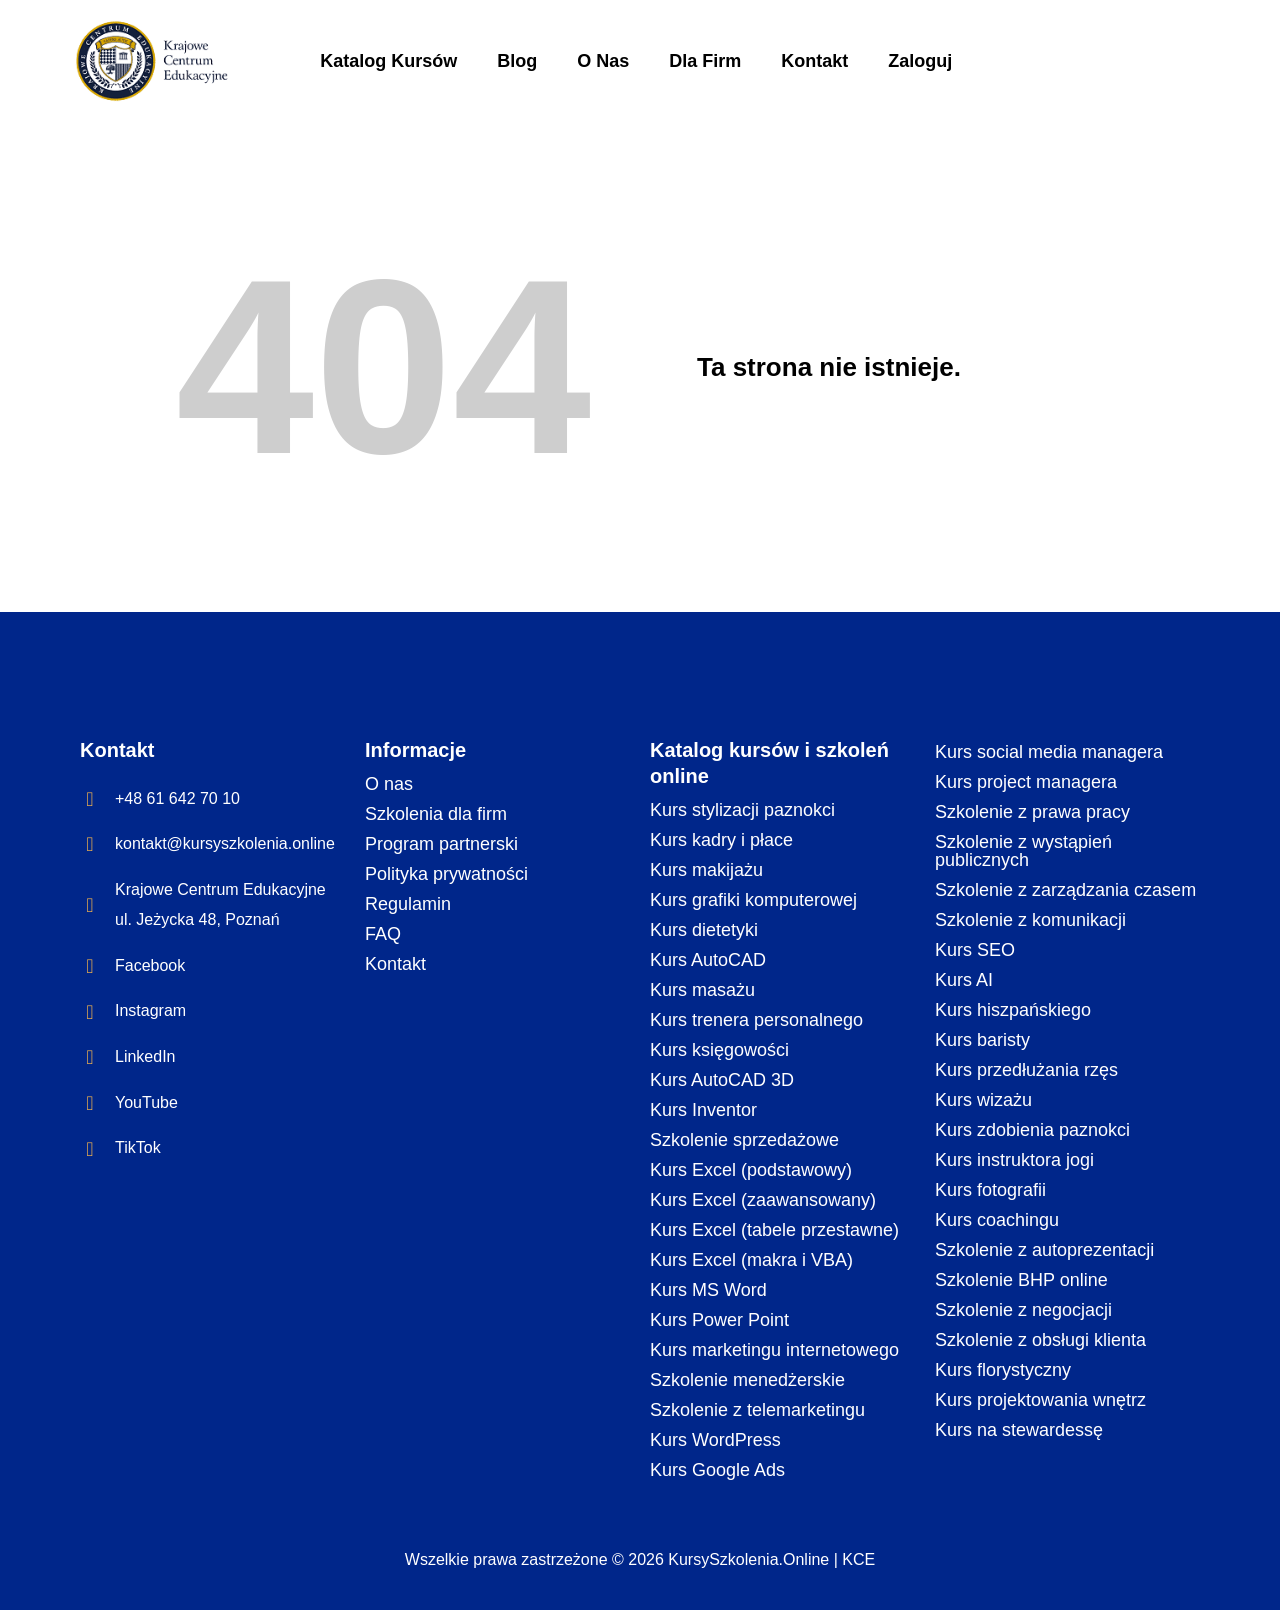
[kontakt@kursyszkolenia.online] (90, 844)
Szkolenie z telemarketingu (757, 1410)
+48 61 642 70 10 (177, 798)
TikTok (138, 1147)
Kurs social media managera (1049, 752)
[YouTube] (90, 1103)
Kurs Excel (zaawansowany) (763, 1200)
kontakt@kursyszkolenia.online (225, 843)
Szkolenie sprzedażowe (744, 1140)
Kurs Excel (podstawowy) (751, 1170)
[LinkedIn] (90, 1057)
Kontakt (814, 61)
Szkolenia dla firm (436, 814)
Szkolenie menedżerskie (747, 1380)
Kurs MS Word (708, 1290)
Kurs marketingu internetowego (774, 1350)
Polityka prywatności (446, 874)
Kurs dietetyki (704, 930)
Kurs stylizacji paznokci (742, 810)
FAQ (383, 934)
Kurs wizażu (983, 1100)
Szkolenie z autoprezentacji (1044, 1250)
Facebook (150, 965)
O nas (389, 784)
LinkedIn (145, 1056)
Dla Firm (705, 61)
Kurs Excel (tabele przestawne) (774, 1230)
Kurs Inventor (703, 1110)
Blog (517, 61)
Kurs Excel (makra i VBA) (751, 1260)
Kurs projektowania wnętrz (1040, 1400)
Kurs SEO (975, 950)
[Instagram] (90, 1012)
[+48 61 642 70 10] (90, 799)
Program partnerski (441, 844)
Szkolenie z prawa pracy (1032, 812)
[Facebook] (90, 966)
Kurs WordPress (715, 1440)
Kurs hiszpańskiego (1013, 1010)
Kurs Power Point (719, 1320)
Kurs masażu (702, 990)
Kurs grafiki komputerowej (753, 900)
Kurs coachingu (997, 1220)
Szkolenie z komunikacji (1030, 920)
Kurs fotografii (990, 1190)
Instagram (150, 1010)
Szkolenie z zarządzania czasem (1065, 890)
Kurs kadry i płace (721, 840)
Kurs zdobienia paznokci (1032, 1130)
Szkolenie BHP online (1021, 1280)
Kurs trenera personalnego (756, 1020)
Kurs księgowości (719, 1050)
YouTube (146, 1102)
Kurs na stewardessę (1019, 1430)
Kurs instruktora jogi (1014, 1160)
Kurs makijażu (706, 870)
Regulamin (408, 904)
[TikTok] (90, 1149)
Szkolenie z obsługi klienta (1040, 1340)
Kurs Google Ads (717, 1470)
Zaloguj (920, 61)
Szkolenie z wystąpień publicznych (1023, 851)
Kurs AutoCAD (708, 960)
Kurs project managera (1026, 782)
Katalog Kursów (388, 61)
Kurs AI (964, 980)
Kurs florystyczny (1003, 1370)
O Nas (603, 61)
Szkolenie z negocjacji (1023, 1310)
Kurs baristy (982, 1040)
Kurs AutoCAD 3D (722, 1080)
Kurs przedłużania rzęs (1026, 1070)
